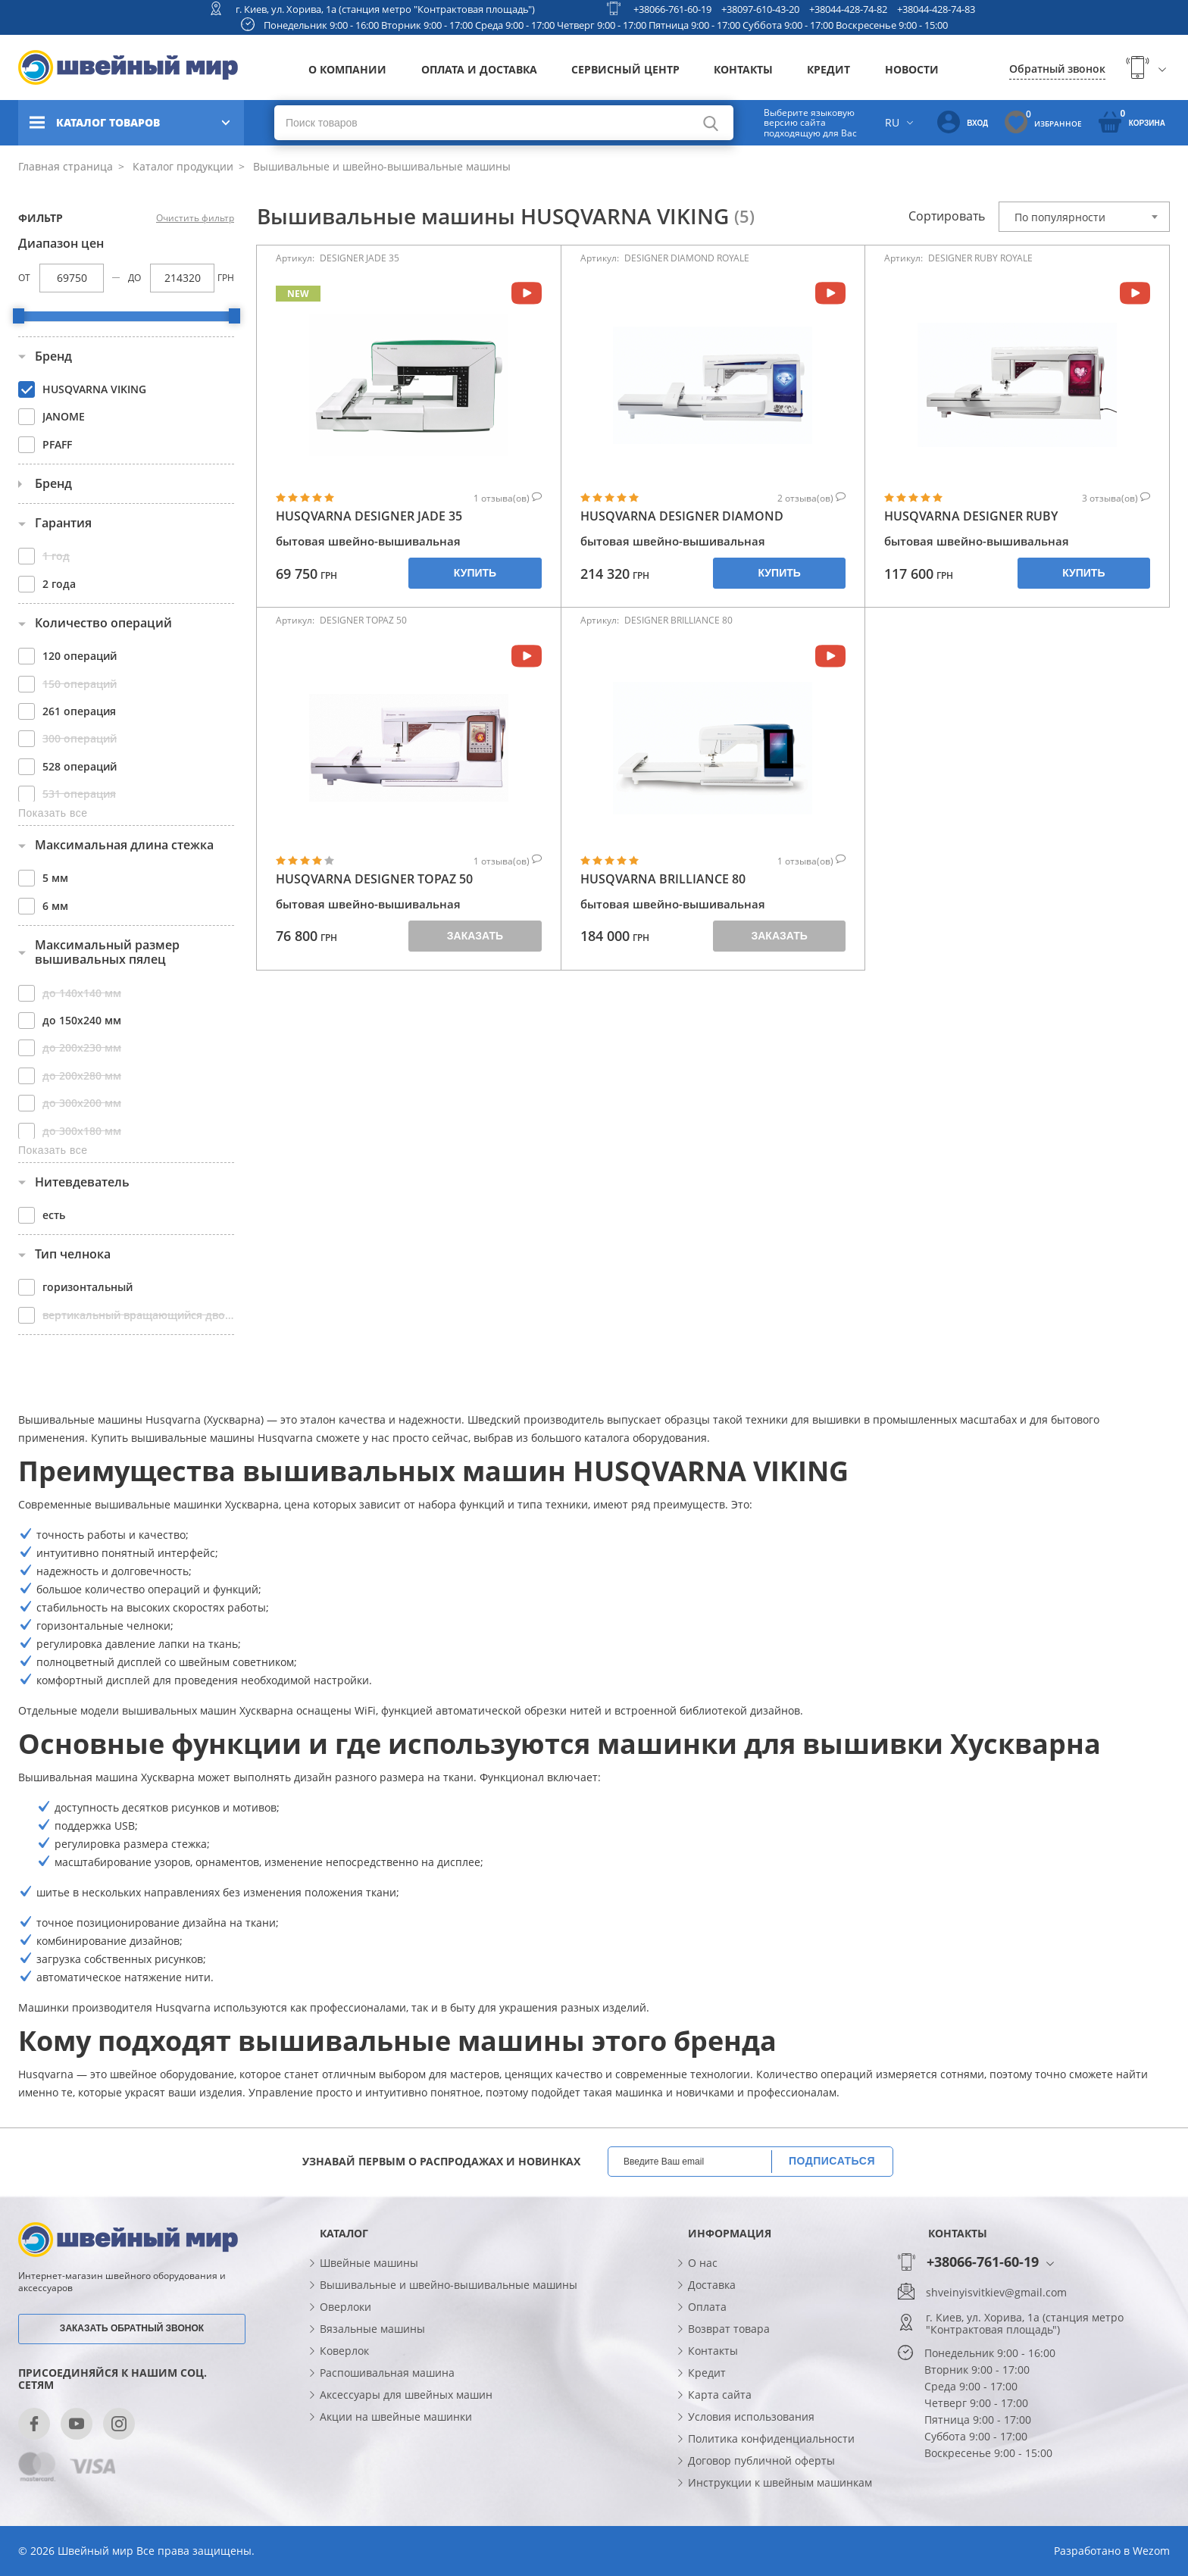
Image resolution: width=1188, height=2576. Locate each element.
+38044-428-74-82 (848, 9)
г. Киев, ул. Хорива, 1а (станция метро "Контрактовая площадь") (385, 9)
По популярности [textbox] (1059, 217)
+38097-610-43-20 (760, 9)
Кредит (828, 69)
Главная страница (65, 166)
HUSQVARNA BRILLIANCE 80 (663, 879)
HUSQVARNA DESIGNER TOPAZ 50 (374, 879)
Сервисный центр (625, 69)
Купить (475, 573)
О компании (347, 69)
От (24, 277)
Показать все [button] (52, 813)
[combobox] (1084, 217)
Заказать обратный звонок (132, 2328)
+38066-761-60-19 (672, 9)
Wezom (1151, 2550)
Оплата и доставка (479, 69)
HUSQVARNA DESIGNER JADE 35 (369, 516)
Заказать (475, 936)
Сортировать (946, 216)
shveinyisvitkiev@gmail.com (996, 2293)
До (134, 277)
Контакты (743, 69)
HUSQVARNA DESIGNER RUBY (971, 516)
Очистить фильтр (195, 218)
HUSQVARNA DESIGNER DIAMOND (681, 516)
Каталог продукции (181, 166)
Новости (912, 69)
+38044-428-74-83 (936, 9)
